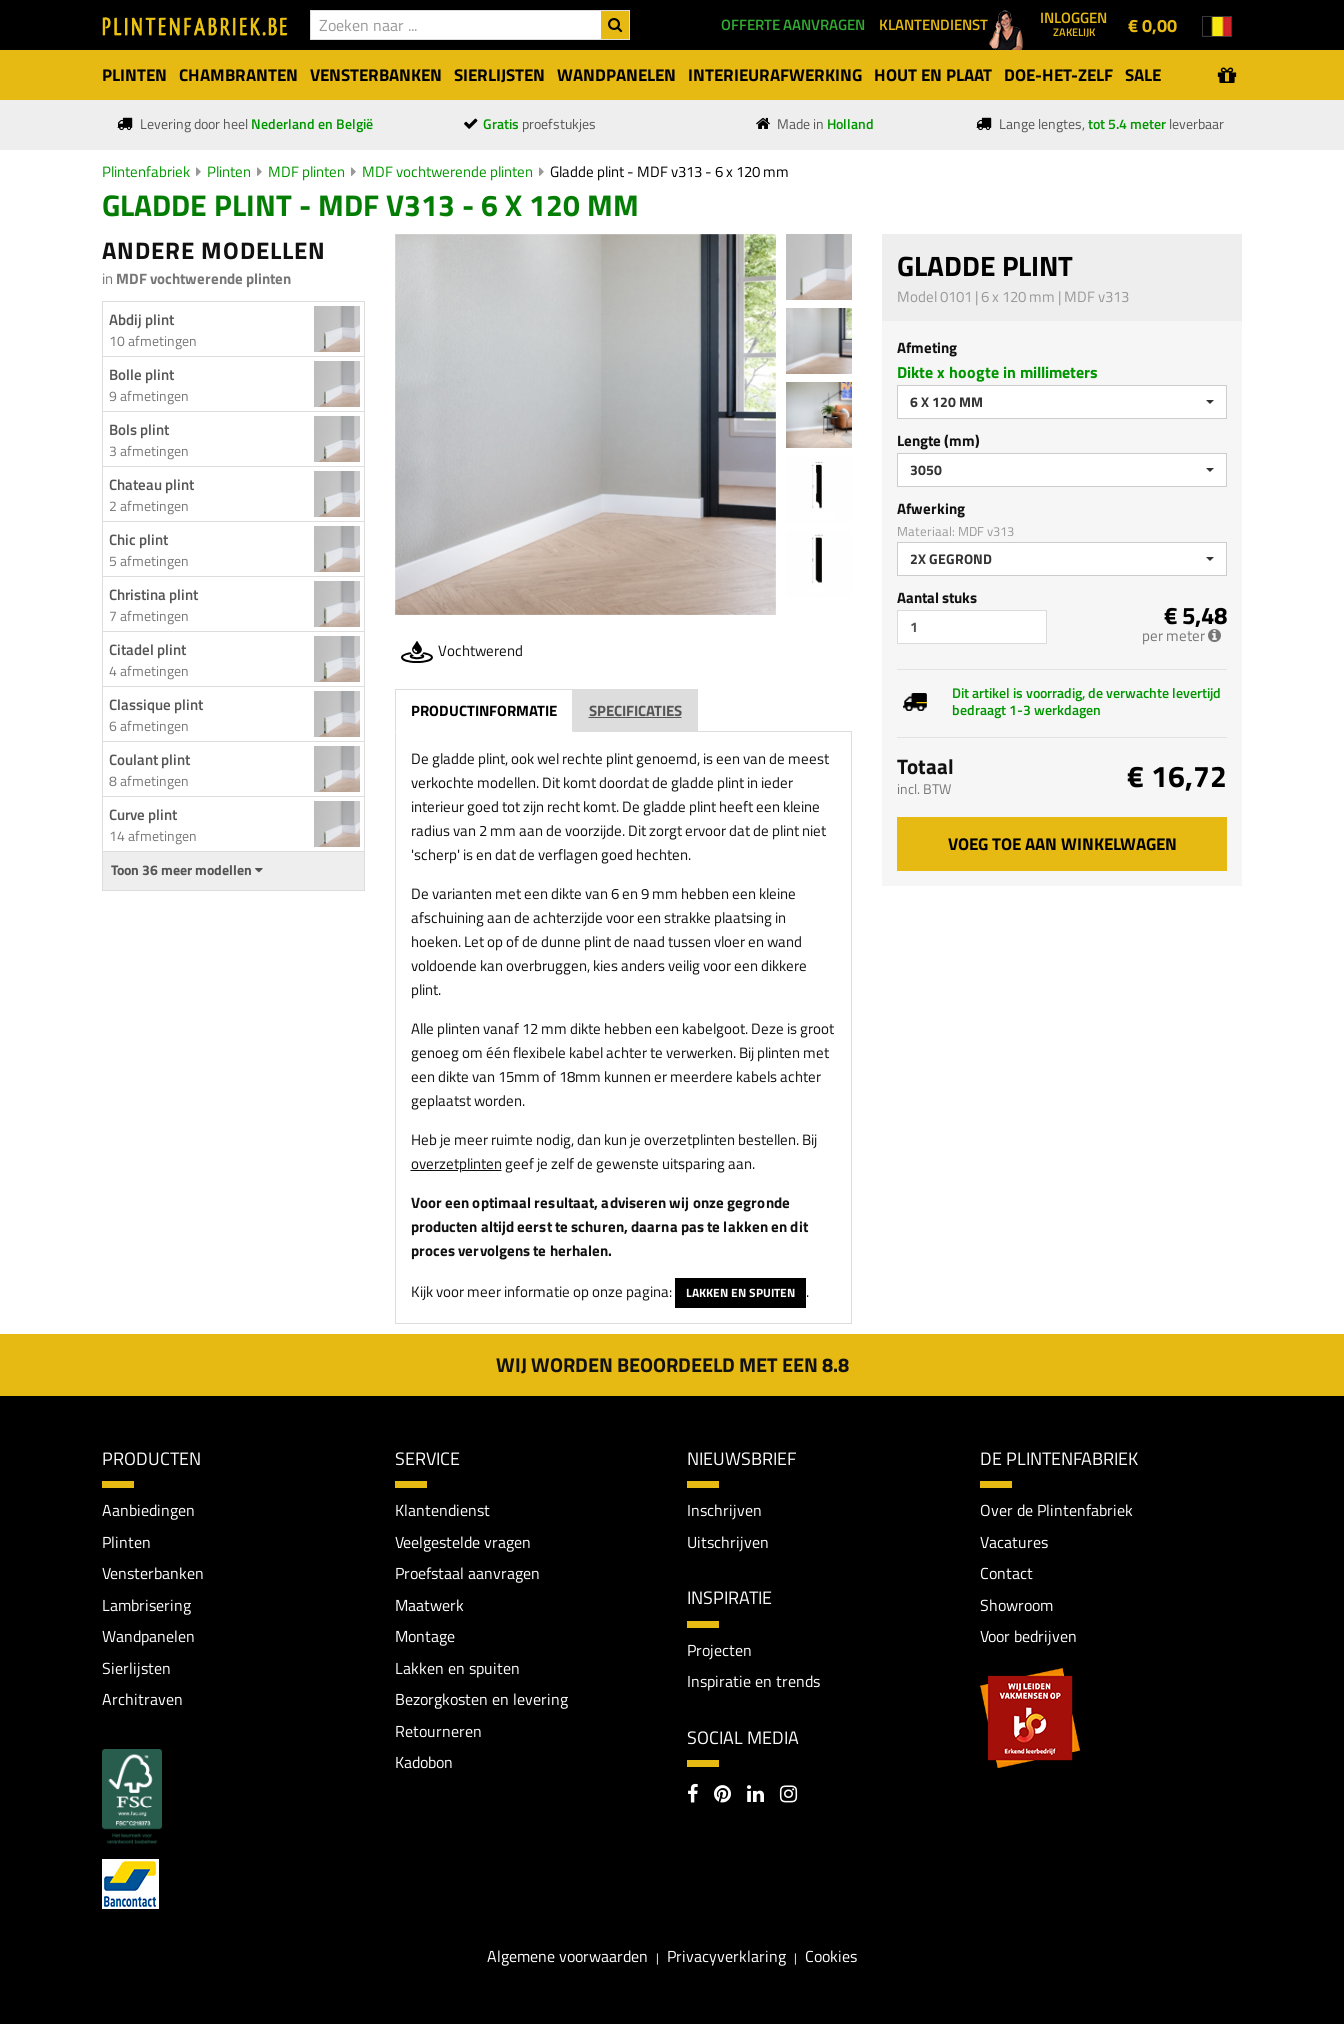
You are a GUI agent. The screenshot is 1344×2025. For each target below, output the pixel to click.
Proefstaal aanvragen (467, 1574)
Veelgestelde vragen (463, 1542)
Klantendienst (442, 1510)
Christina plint (153, 594)
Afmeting (927, 347)
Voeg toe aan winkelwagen (1062, 844)
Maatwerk (429, 1605)
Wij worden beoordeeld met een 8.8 (672, 1364)
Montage (425, 1637)
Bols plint (139, 429)
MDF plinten (306, 171)
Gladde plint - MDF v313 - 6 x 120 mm (669, 171)
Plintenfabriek (146, 171)
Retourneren (438, 1732)
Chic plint (138, 539)
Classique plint (156, 704)
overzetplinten (456, 1163)
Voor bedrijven (1028, 1637)
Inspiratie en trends (753, 1681)
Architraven (142, 1700)
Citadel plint (147, 649)
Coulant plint (149, 759)
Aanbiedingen (148, 1510)
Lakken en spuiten (740, 1292)
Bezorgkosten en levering (481, 1700)
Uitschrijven (728, 1542)
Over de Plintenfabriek (1056, 1510)
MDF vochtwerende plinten (447, 171)
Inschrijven (724, 1510)
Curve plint (143, 814)
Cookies (831, 1957)
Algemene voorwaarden (567, 1957)
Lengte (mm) (938, 440)
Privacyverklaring (726, 1957)
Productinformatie (484, 710)
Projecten (719, 1650)
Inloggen (1073, 23)
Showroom (1016, 1605)
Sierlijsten (136, 1668)
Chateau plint (151, 484)
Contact (1006, 1574)
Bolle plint (141, 374)
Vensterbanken (153, 1574)
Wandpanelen (148, 1637)
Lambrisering (146, 1605)
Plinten (229, 171)
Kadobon (424, 1763)
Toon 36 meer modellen (187, 870)
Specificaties (635, 710)
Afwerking (931, 508)
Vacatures (1014, 1542)
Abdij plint (141, 319)
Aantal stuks (937, 597)
